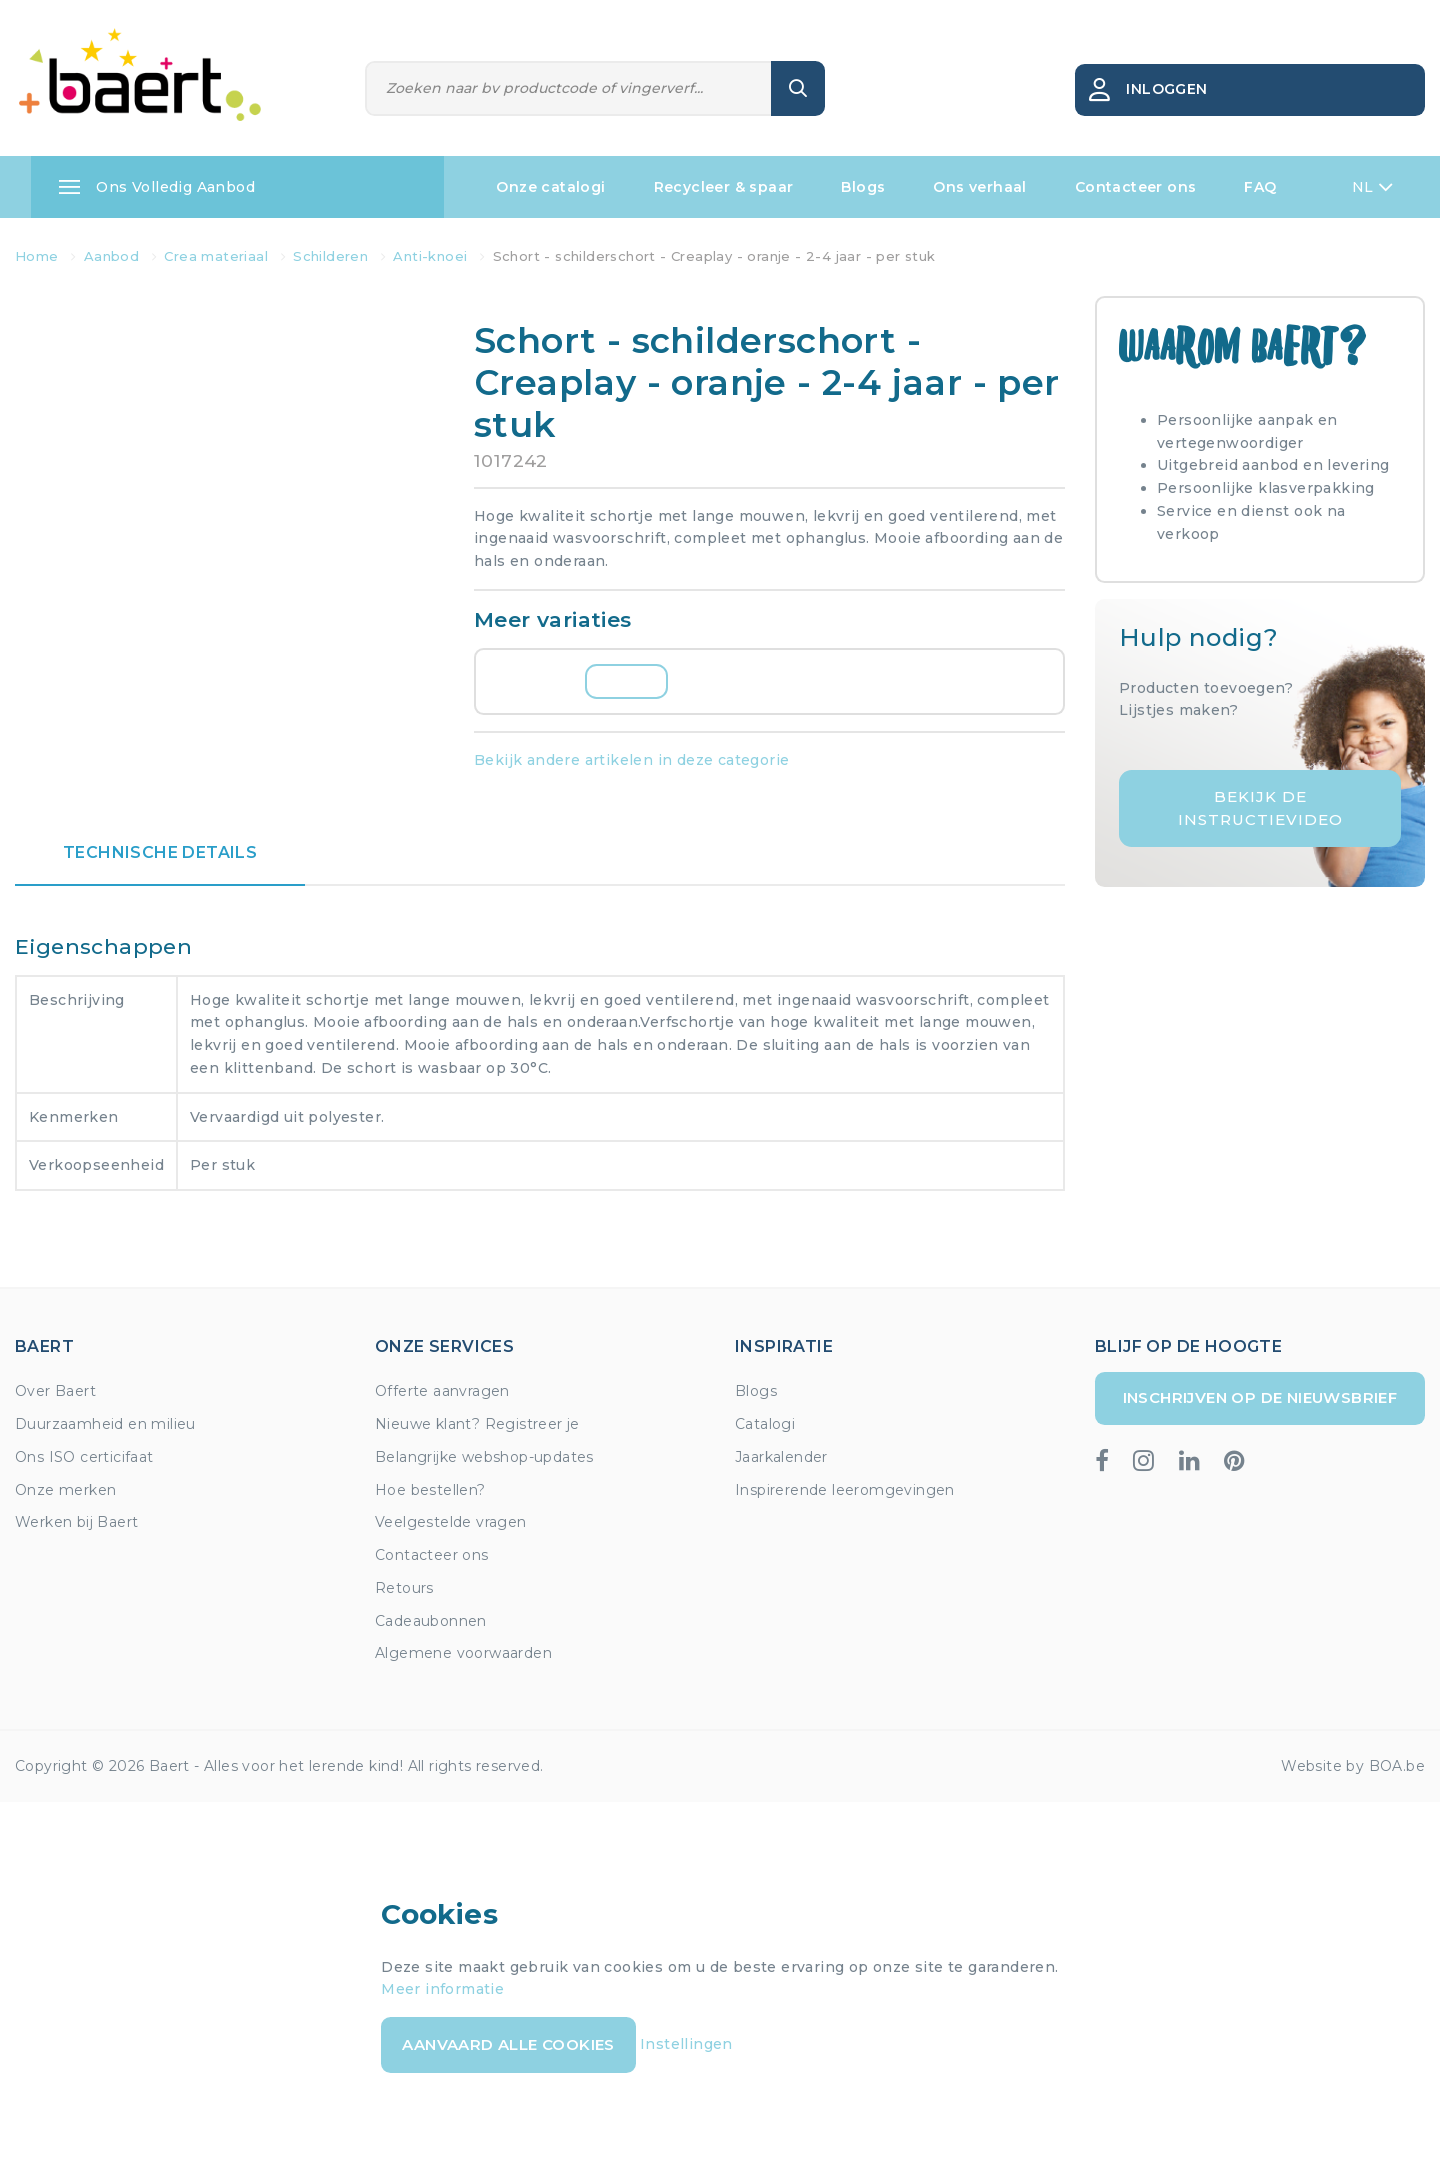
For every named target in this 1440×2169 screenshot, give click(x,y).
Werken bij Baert (76, 1522)
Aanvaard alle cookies (508, 2044)
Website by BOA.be (1353, 1766)
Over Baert (55, 1391)
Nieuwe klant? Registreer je (477, 1424)
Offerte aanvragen (442, 1391)
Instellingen (686, 2044)
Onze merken (65, 1490)
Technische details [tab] (160, 852)
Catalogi (765, 1424)
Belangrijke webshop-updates (484, 1457)
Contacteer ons (1136, 187)
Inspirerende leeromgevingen (845, 1490)
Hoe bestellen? (430, 1490)
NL (1372, 187)
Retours (404, 1588)
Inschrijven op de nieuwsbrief (1260, 1397)
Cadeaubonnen (431, 1621)
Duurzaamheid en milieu (105, 1424)
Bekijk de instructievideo (1260, 808)
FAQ (1260, 187)
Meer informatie (442, 1989)
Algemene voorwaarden (463, 1653)
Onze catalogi (550, 187)
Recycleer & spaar (724, 187)
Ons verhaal (979, 187)
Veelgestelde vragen (451, 1522)
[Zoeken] (569, 88)
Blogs (863, 187)
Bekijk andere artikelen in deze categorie (631, 760)
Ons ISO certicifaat (84, 1457)
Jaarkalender (781, 1457)
